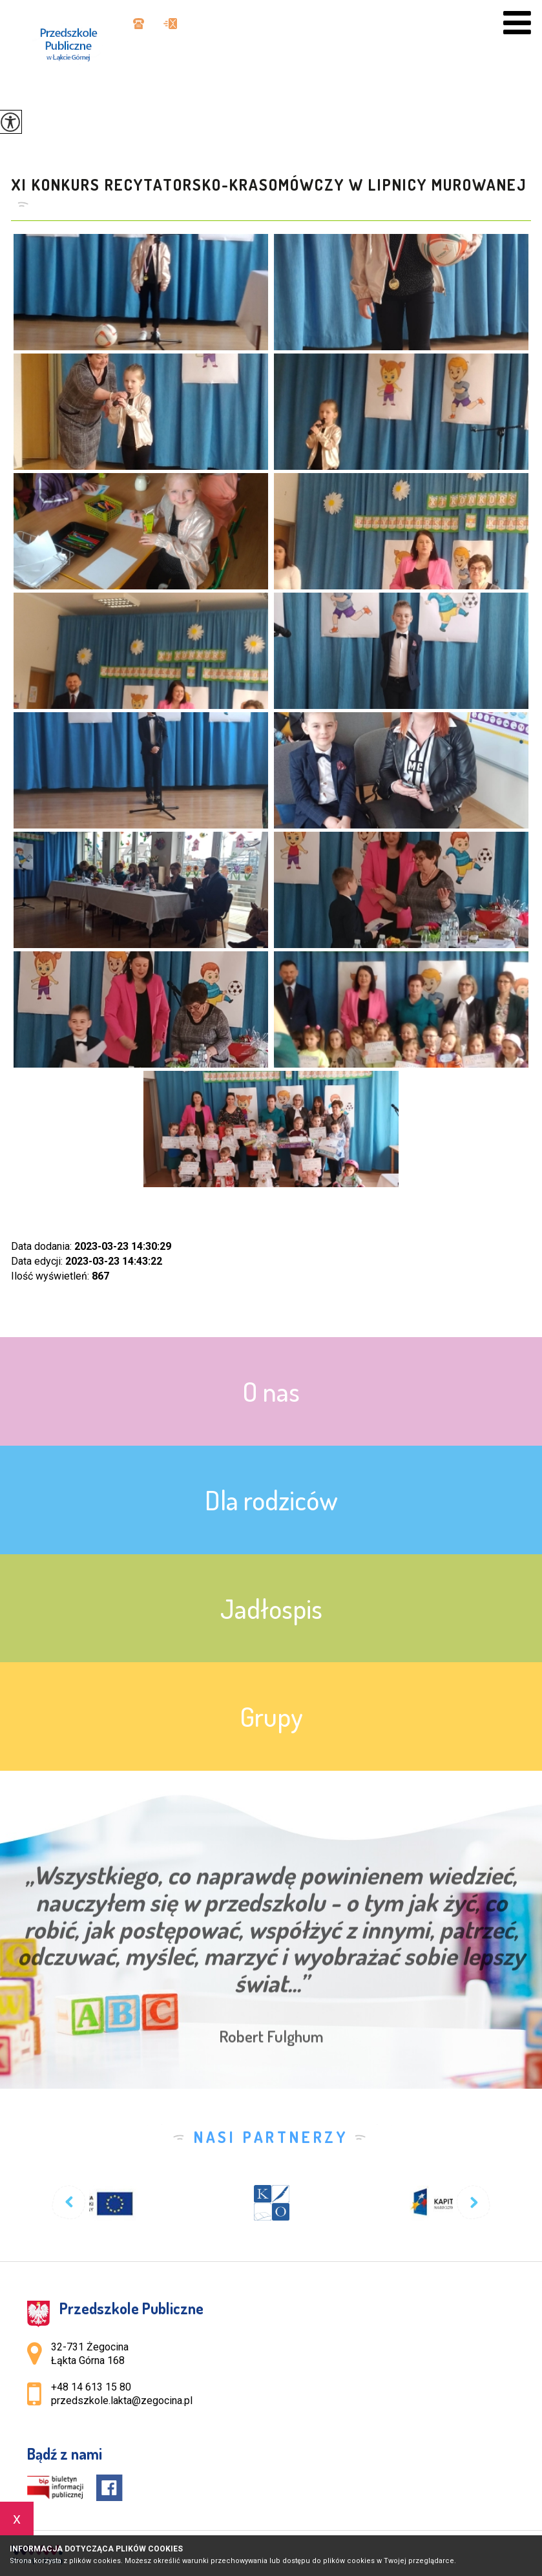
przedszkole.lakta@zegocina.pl (170, 23)
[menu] (517, 22)
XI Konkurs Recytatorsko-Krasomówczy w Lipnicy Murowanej (268, 185)
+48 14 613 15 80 (138, 23)
